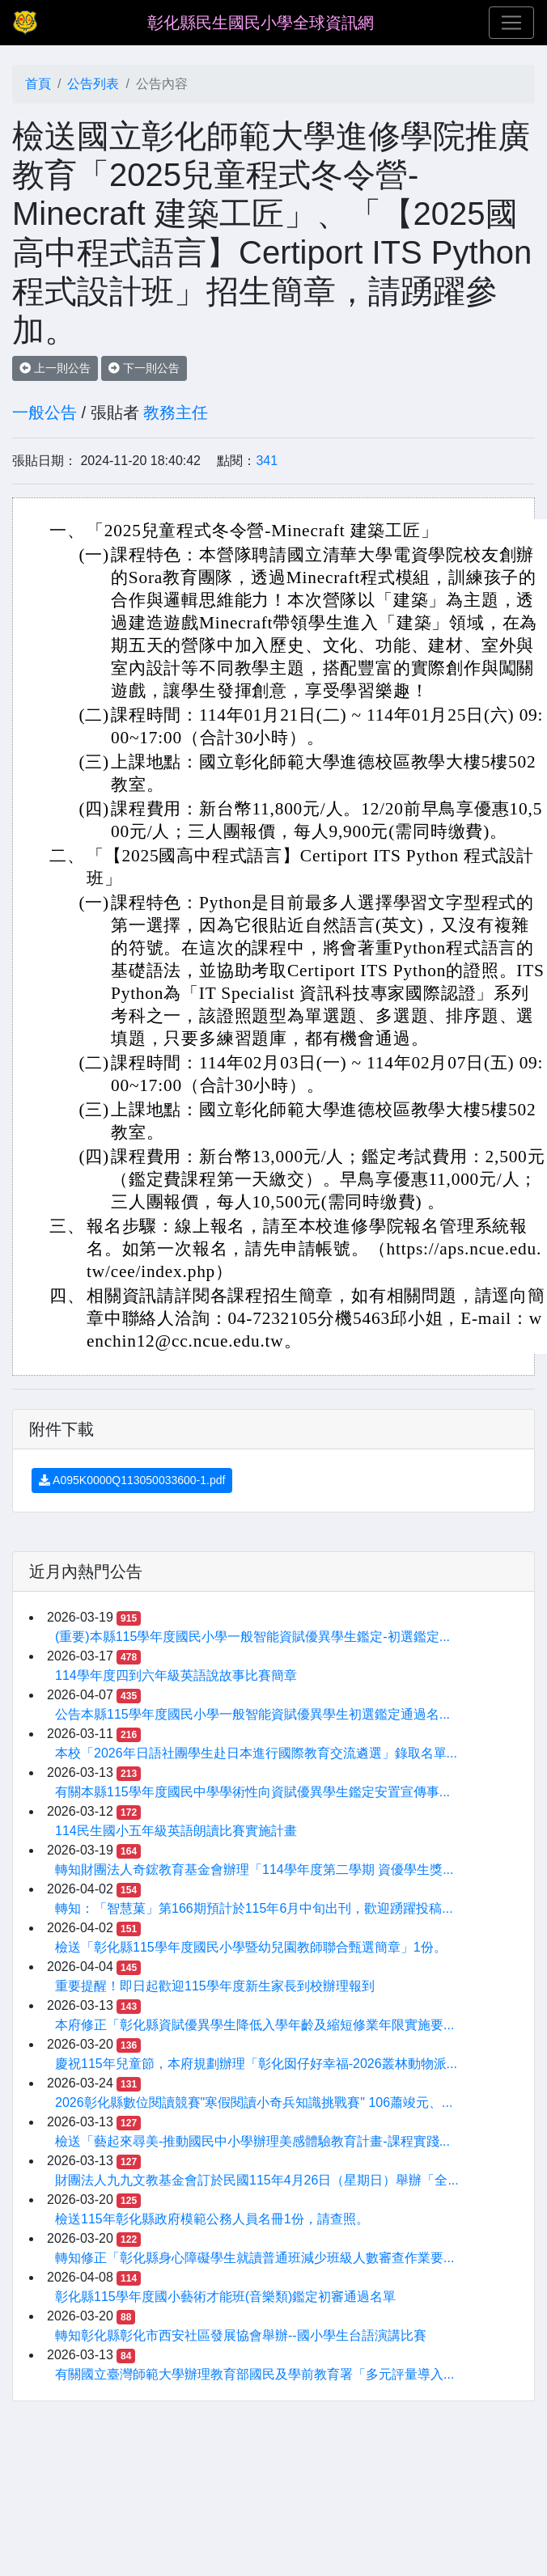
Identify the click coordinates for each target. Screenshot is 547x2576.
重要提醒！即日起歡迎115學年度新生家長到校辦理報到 (215, 1986)
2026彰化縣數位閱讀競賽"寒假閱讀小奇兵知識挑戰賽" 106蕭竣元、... (253, 2102)
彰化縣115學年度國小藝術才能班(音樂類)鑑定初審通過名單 (225, 2296)
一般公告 (44, 412)
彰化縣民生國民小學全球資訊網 (260, 23)
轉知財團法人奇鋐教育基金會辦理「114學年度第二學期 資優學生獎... (254, 1869)
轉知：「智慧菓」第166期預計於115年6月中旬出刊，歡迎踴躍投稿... (254, 1908)
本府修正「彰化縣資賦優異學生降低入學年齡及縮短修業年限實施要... (254, 2025)
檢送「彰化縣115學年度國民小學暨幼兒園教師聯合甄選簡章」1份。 (251, 1947)
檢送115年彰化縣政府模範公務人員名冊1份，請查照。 (212, 2219)
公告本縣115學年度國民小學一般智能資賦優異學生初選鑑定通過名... (252, 1714)
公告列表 (93, 84)
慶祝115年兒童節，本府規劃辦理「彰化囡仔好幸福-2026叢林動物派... (256, 2064)
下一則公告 (144, 368)
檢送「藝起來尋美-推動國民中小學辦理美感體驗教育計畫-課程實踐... (252, 2141)
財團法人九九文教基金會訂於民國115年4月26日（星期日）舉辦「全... (257, 2180)
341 (267, 460)
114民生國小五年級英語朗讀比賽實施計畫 (176, 1831)
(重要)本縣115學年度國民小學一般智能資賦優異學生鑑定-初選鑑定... (252, 1636)
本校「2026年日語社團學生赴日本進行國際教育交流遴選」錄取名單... (256, 1753)
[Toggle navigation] (511, 22)
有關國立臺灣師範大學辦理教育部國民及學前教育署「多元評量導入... (254, 2374)
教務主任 (175, 412)
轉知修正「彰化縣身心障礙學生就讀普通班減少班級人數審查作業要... (254, 2258)
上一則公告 (55, 368)
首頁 (38, 84)
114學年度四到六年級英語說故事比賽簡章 (176, 1675)
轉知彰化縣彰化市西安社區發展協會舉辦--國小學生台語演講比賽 (240, 2335)
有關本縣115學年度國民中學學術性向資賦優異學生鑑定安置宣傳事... (252, 1792)
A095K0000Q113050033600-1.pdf (132, 1480)
